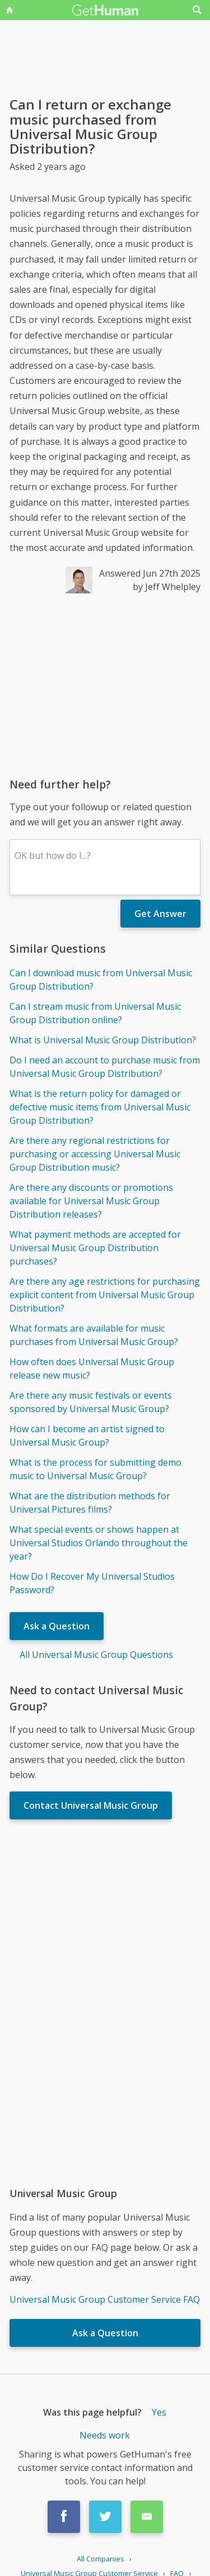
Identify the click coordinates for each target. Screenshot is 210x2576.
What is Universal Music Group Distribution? (103, 1040)
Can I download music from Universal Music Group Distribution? (101, 979)
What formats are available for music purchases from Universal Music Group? (94, 1335)
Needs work (105, 2435)
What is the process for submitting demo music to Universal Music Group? (95, 1469)
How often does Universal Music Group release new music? (92, 1368)
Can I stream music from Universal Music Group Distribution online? (95, 1013)
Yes (159, 2412)
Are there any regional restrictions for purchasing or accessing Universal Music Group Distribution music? (95, 1153)
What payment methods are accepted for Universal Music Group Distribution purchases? (95, 1247)
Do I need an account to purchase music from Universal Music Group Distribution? (105, 1067)
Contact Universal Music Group (91, 1805)
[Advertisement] (105, 685)
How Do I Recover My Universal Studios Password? (92, 1583)
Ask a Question (57, 1626)
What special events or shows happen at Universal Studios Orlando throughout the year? (99, 1542)
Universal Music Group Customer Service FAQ (105, 2299)
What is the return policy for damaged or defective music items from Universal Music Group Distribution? (100, 1107)
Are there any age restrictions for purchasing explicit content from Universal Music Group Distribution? (105, 1294)
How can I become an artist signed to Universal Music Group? (87, 1435)
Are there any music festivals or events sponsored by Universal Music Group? (91, 1402)
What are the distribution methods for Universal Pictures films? (90, 1502)
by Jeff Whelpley (166, 587)
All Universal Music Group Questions (96, 1654)
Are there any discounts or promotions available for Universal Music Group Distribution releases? (91, 1200)
